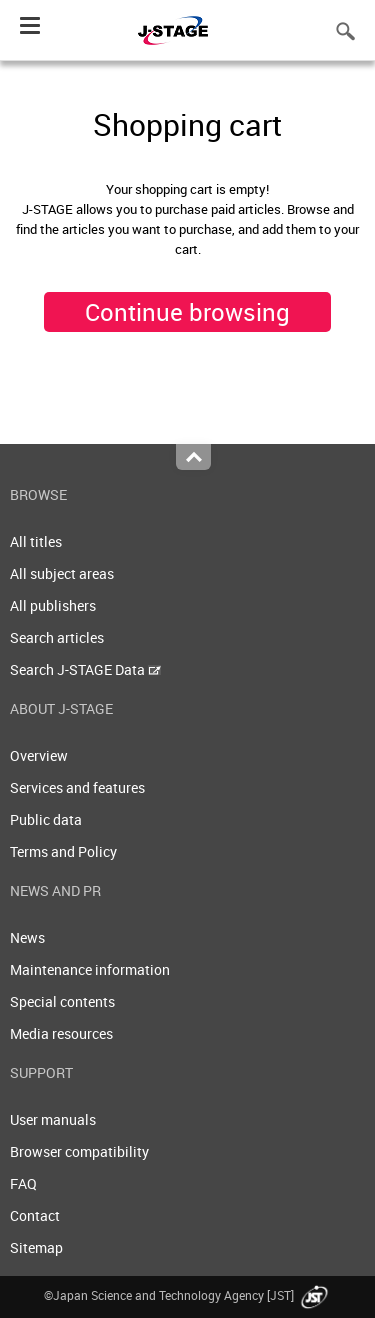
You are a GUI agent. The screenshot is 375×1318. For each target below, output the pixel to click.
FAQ (23, 1183)
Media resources (61, 1033)
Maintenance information (90, 969)
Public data (46, 819)
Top (193, 457)
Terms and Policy (63, 851)
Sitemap (36, 1247)
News (27, 937)
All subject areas (62, 573)
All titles (36, 541)
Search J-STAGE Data (85, 669)
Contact (35, 1215)
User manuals (53, 1119)
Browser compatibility (79, 1151)
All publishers (53, 605)
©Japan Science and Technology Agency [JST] (188, 1295)
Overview (39, 755)
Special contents (62, 1001)
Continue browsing (187, 312)
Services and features (77, 787)
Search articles (57, 637)
